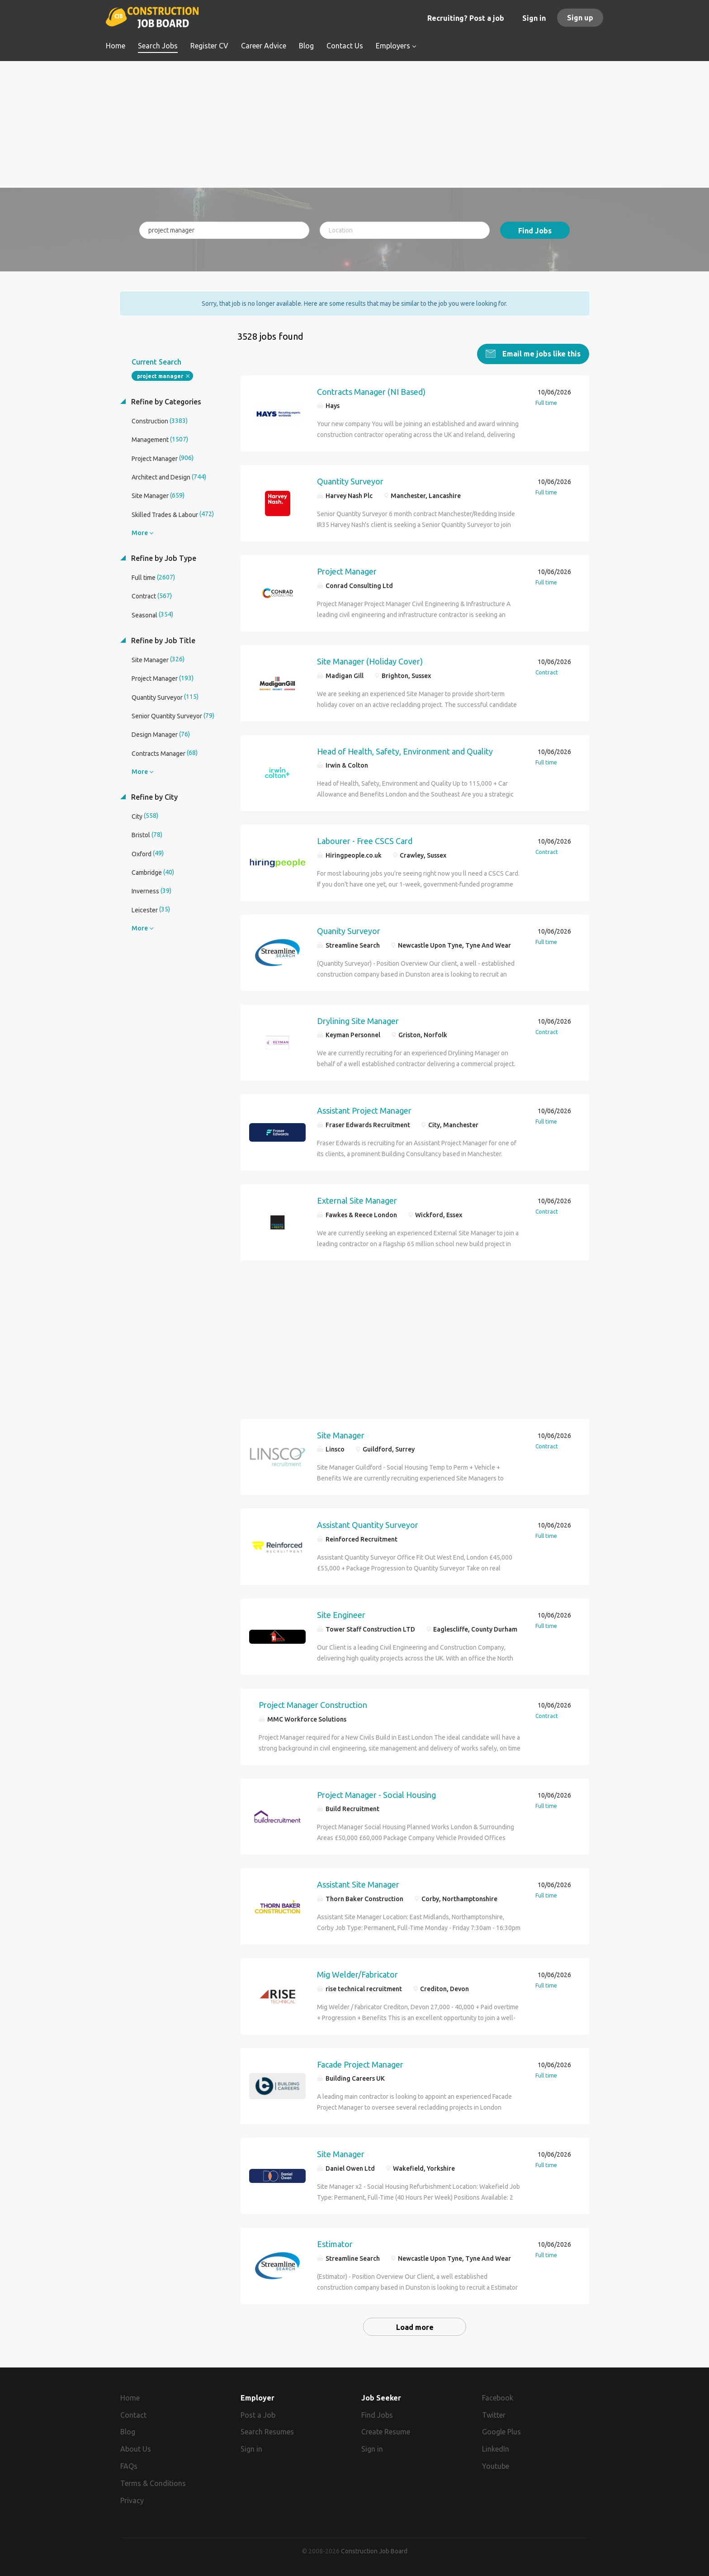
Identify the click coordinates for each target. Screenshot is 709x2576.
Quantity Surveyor (350, 480)
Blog (127, 2432)
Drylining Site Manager (358, 1020)
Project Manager (347, 570)
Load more (415, 2327)
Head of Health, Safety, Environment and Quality (405, 750)
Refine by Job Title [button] (162, 640)
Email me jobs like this (541, 353)
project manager (160, 376)
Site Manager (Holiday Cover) (370, 660)
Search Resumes (267, 2432)
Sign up (580, 18)
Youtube (495, 2466)
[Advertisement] (354, 124)
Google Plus (501, 2432)
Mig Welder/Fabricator (357, 1973)
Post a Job (258, 2414)
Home (130, 2397)
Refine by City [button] (153, 796)
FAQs (128, 2466)
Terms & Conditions (153, 2483)
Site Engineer (341, 1614)
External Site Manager (357, 1200)
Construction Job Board (374, 2550)
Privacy (132, 2500)
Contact (133, 2414)
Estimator (335, 2243)
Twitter (494, 2414)
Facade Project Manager (360, 2063)
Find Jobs (535, 231)
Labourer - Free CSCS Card (364, 840)
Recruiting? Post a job (465, 18)
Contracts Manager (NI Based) (371, 391)
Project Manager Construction (313, 1704)
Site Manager (340, 1434)
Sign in (534, 18)
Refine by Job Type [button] (162, 558)
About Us (135, 2449)
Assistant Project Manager (364, 1110)
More (140, 532)
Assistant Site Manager (358, 1883)
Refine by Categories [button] (165, 401)
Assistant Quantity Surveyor (367, 1524)
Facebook (497, 2397)
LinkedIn (495, 2449)
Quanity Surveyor (348, 930)
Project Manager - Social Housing (376, 1794)
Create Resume (385, 2432)
